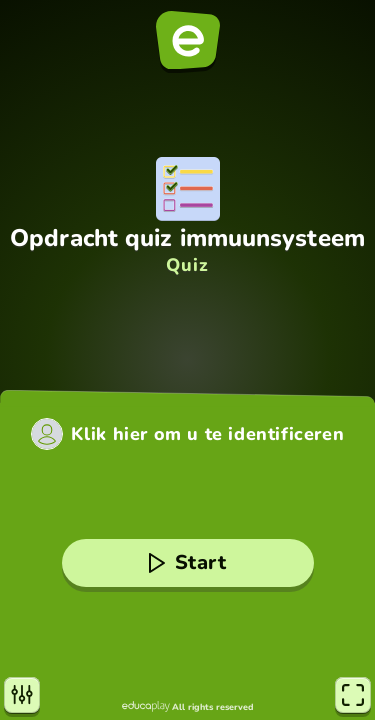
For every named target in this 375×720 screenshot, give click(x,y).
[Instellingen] (22, 695)
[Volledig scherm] (353, 695)
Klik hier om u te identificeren (208, 434)
